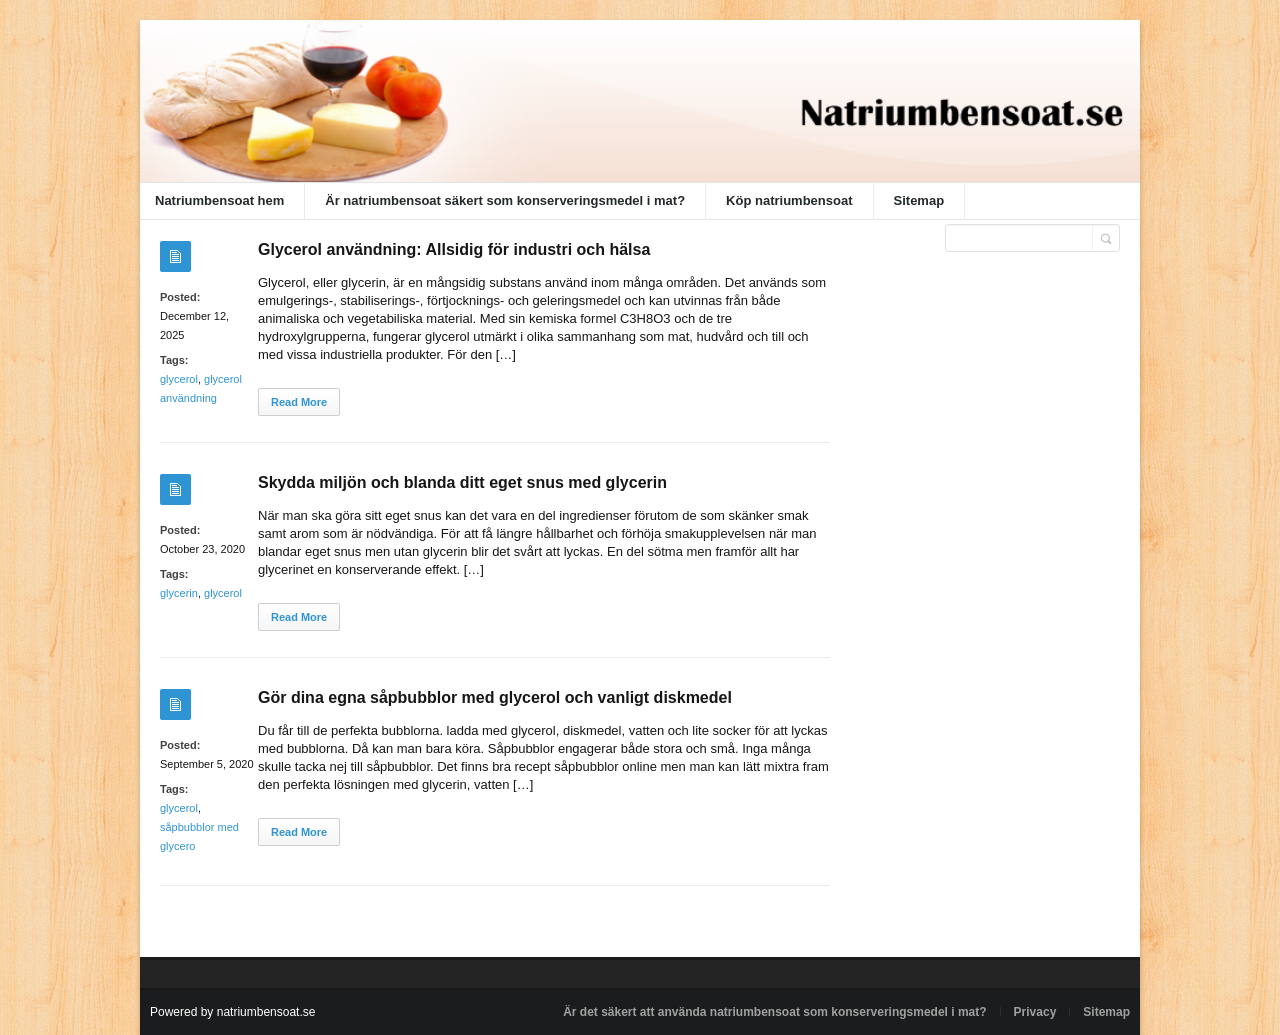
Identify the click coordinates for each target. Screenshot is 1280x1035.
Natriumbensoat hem (219, 200)
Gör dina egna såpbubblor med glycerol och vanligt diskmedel (495, 697)
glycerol (179, 379)
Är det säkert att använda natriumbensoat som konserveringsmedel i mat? (774, 1012)
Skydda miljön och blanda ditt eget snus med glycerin (462, 482)
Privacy (1035, 1012)
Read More (299, 402)
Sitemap (919, 200)
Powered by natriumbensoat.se (232, 1012)
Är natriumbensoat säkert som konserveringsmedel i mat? (505, 200)
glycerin (179, 593)
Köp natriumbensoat (789, 200)
